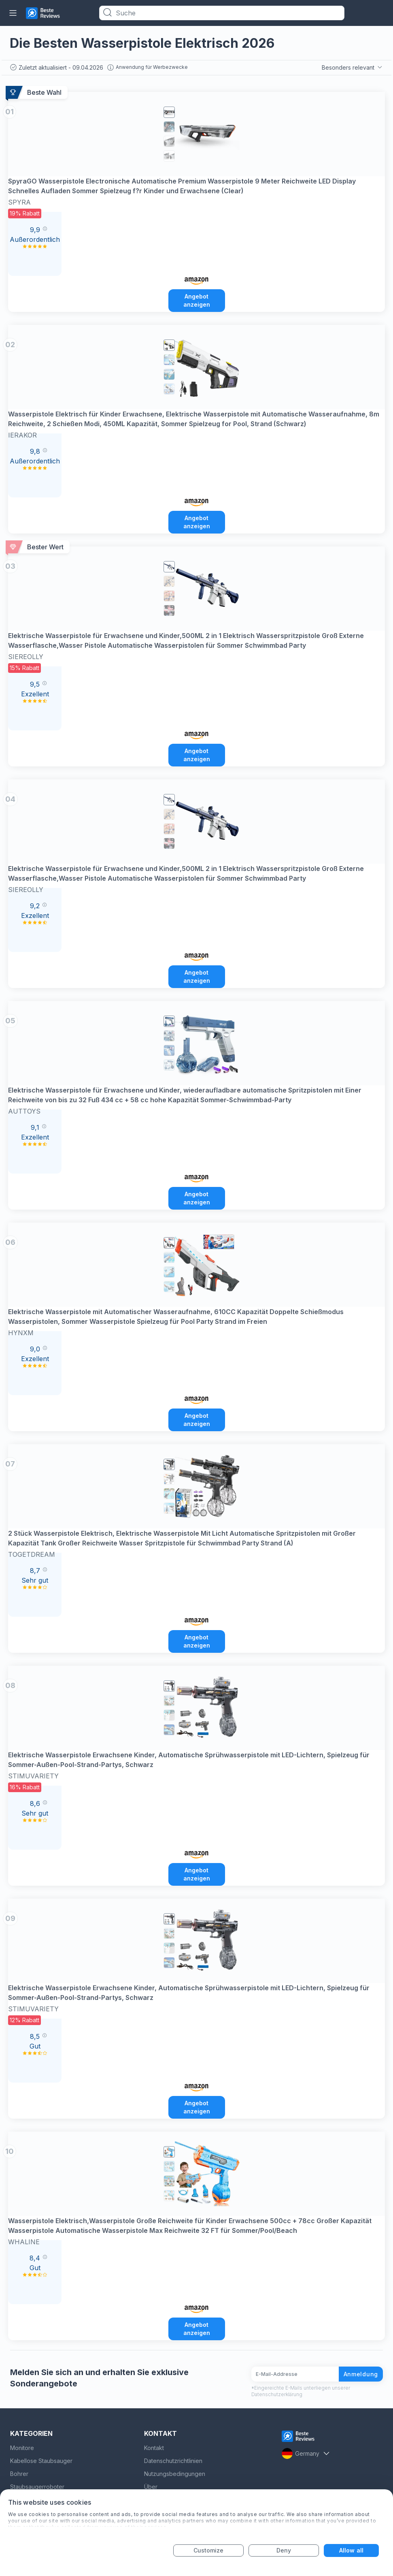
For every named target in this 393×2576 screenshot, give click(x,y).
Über (150, 2486)
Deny (283, 2550)
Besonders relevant (352, 67)
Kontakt (154, 2447)
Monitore (22, 2447)
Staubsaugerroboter (37, 2486)
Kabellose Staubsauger (41, 2460)
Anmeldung (361, 2374)
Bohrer (19, 2473)
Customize (208, 2550)
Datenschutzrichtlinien (173, 2460)
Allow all (351, 2550)
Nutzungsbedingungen (174, 2473)
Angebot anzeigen (196, 300)
